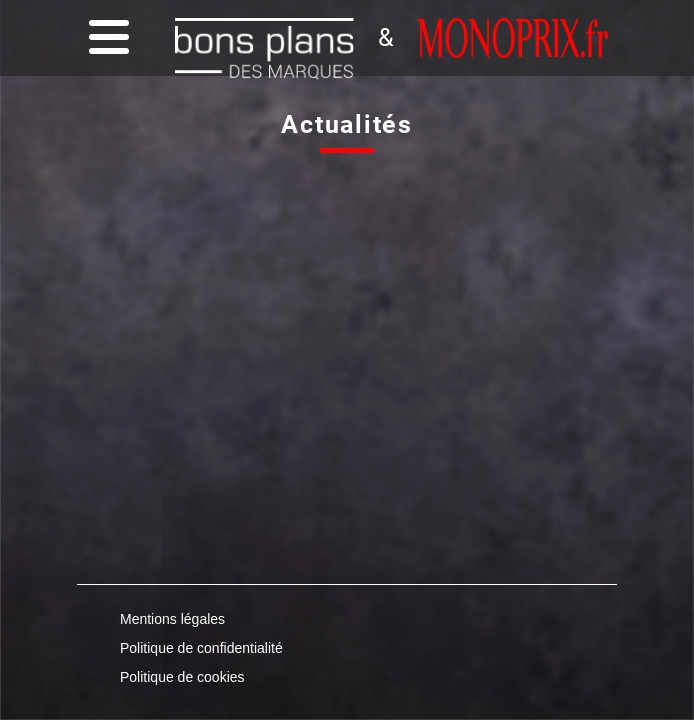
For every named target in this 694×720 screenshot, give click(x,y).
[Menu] (104, 38)
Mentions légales (172, 619)
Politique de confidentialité (201, 648)
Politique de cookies (182, 677)
